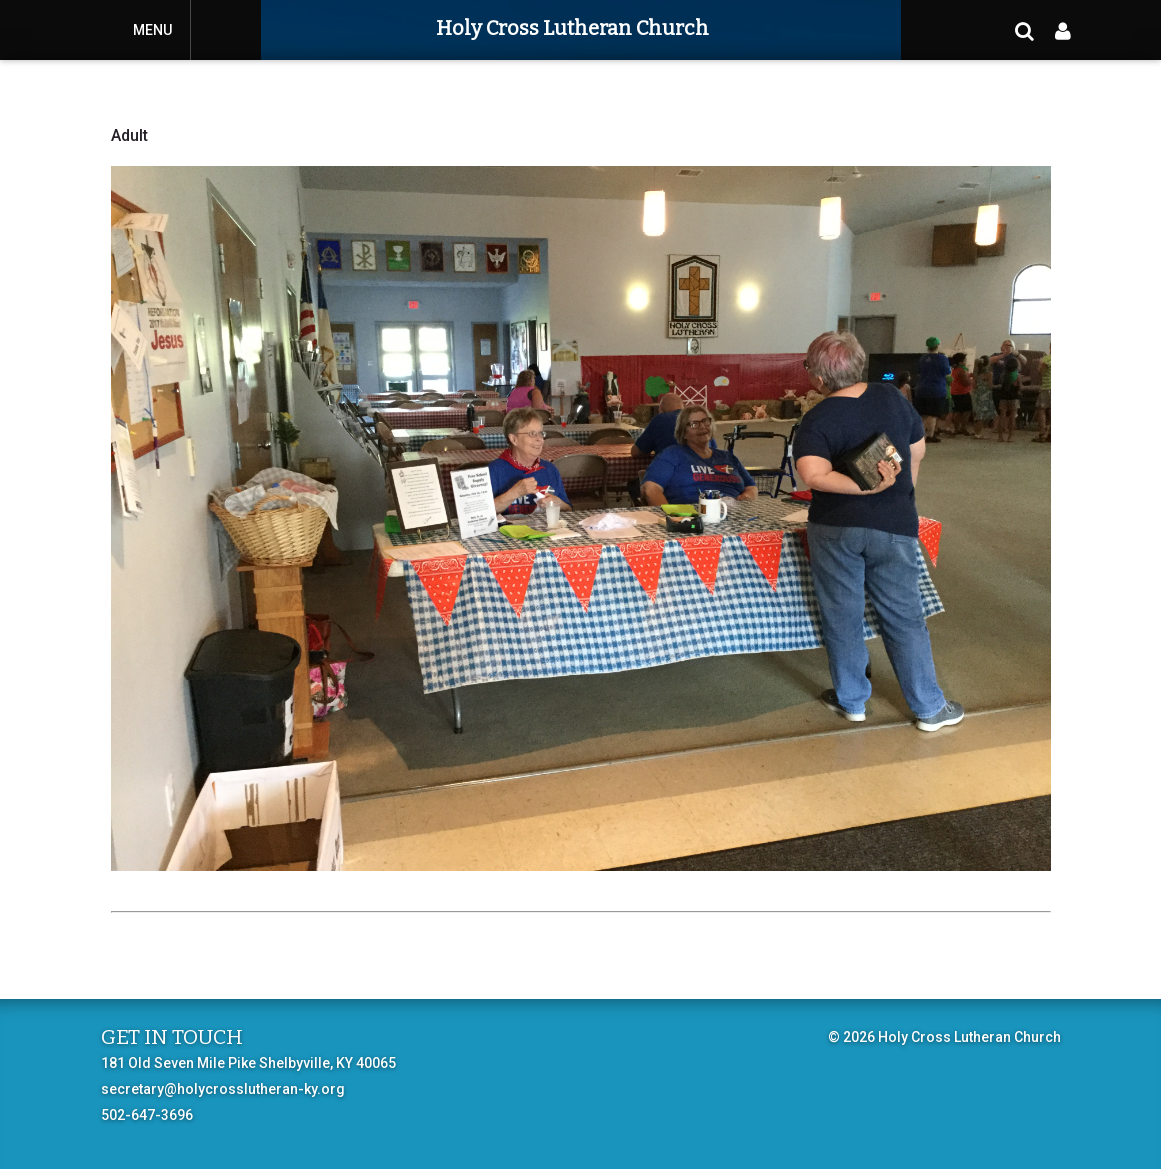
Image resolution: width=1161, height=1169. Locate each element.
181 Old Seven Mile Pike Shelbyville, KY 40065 (248, 1063)
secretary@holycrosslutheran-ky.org (223, 1089)
